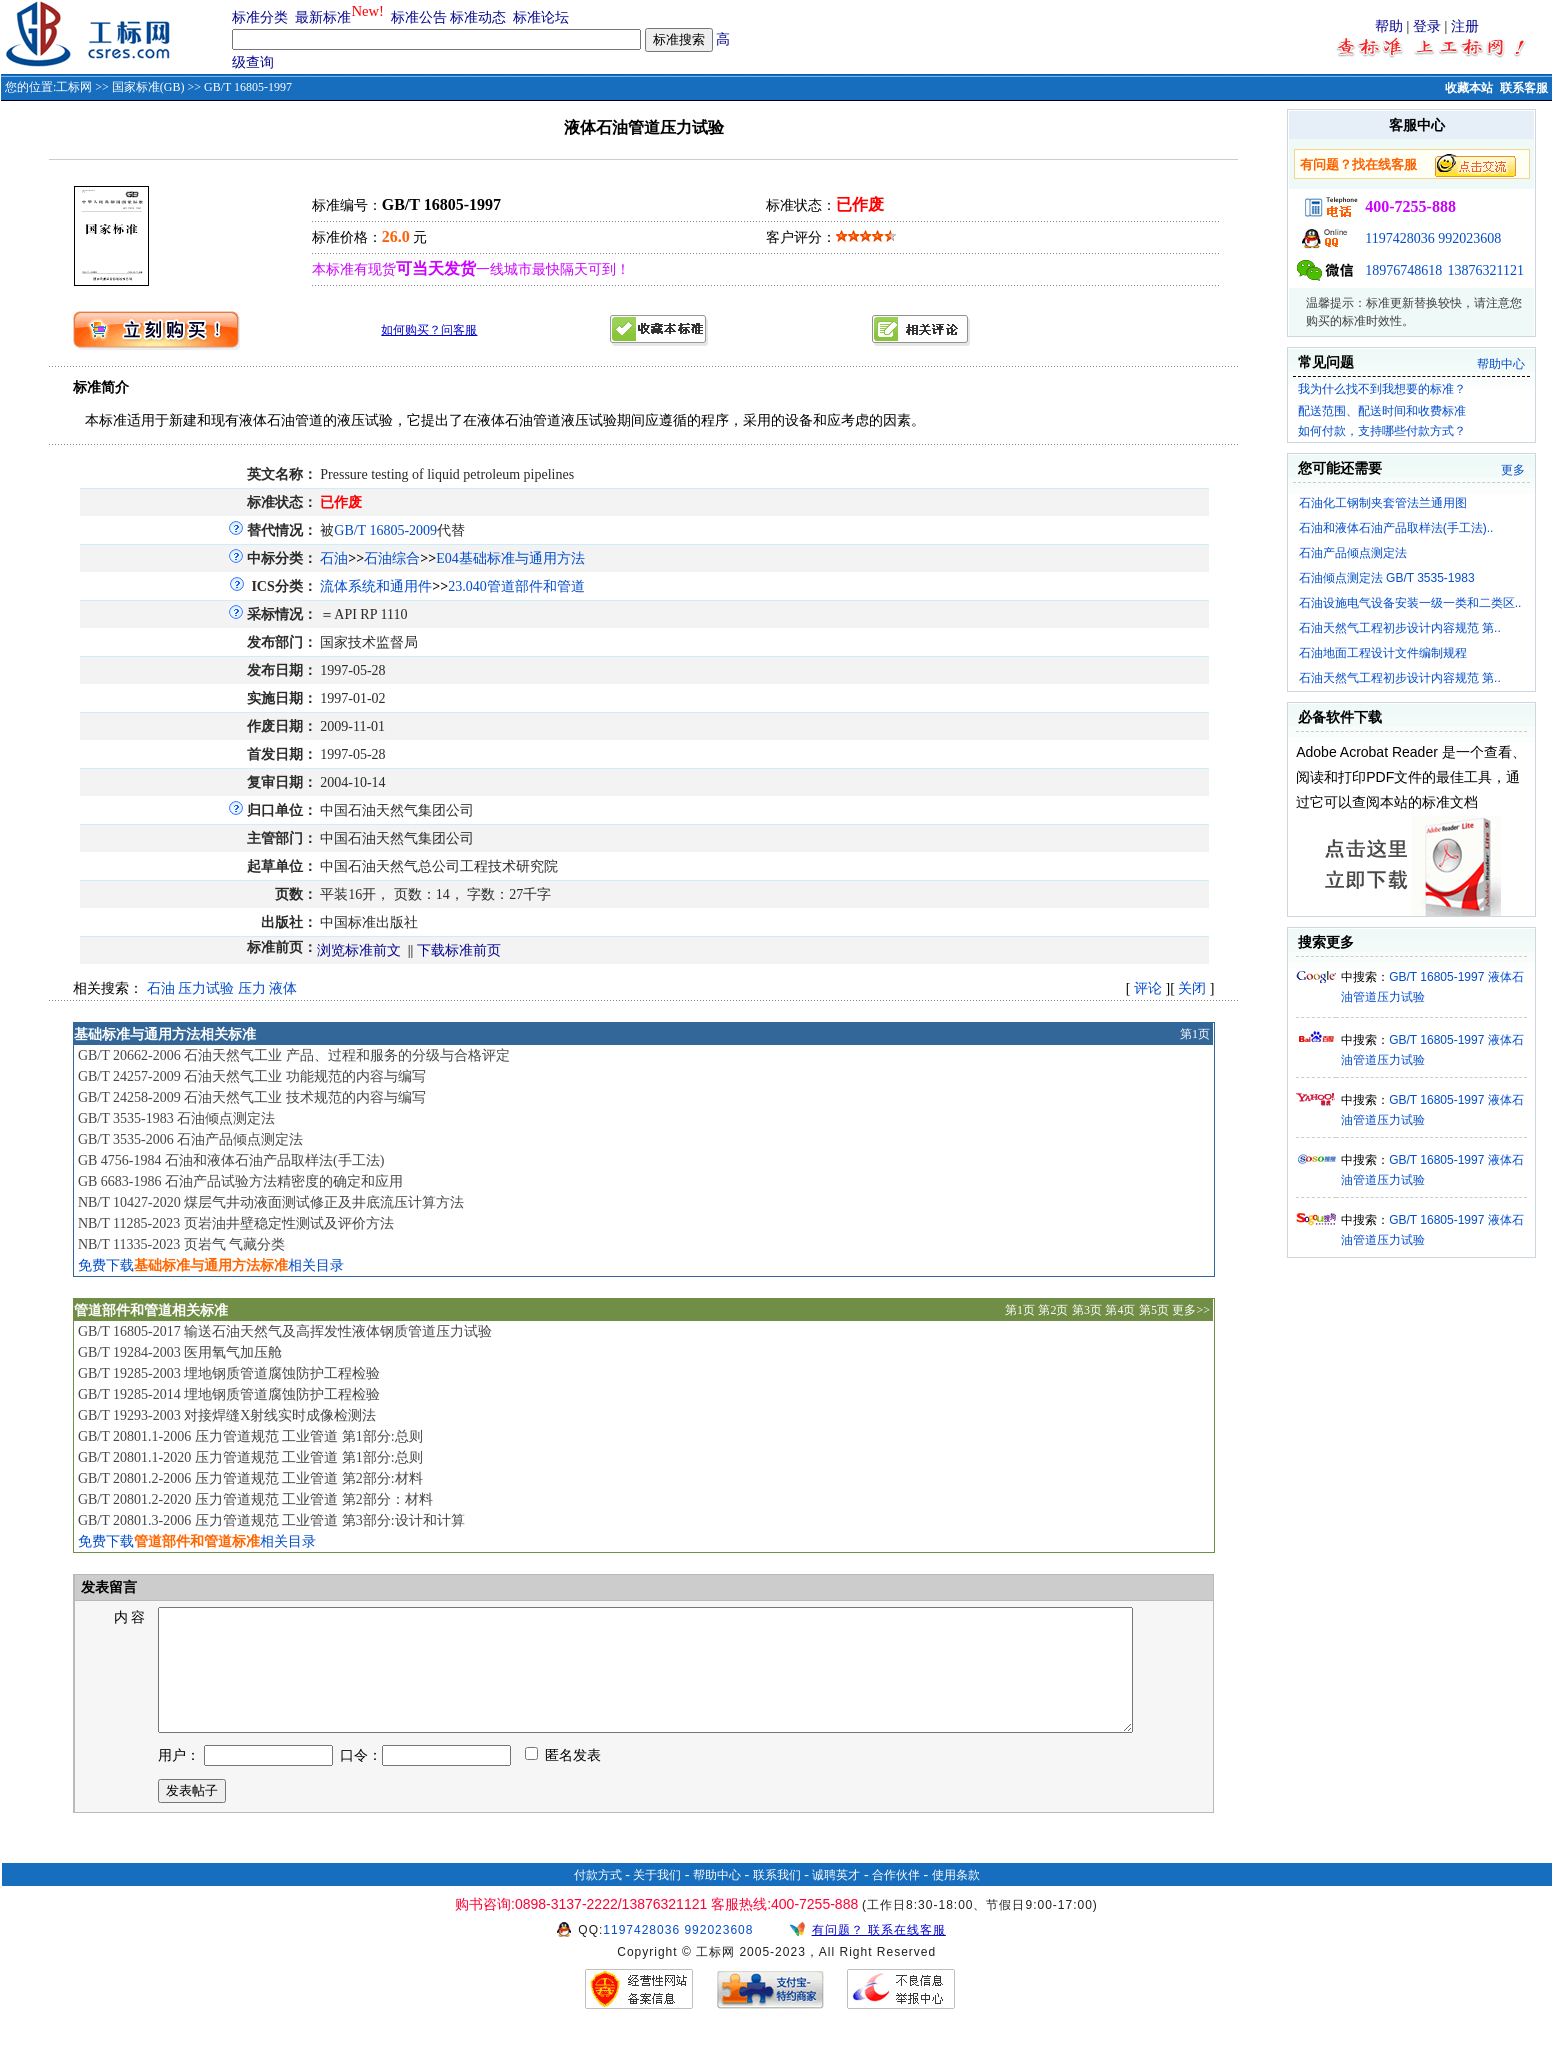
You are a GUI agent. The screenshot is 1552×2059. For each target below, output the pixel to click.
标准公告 (419, 17)
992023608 (1469, 238)
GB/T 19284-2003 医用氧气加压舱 (180, 1352)
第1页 (1195, 1034)
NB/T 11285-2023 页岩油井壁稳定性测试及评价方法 (236, 1223)
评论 (1148, 988)
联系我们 (777, 1899)
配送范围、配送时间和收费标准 (1382, 411)
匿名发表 (563, 1779)
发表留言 (107, 1587)
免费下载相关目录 (211, 1265)
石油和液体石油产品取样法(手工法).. (1396, 528)
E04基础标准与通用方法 (510, 558)
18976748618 (1403, 270)
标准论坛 (541, 17)
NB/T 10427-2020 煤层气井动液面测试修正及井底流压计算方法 (271, 1202)
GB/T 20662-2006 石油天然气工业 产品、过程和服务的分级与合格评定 (294, 1055)
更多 (1513, 470)
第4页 (1120, 1310)
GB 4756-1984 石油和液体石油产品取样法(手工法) (231, 1160)
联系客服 (1524, 88)
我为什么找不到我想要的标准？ (1382, 389)
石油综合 (392, 558)
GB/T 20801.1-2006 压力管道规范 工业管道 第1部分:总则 (250, 1436)
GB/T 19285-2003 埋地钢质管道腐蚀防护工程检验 (229, 1373)
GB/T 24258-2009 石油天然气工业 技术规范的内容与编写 (252, 1097)
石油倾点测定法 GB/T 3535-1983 (1387, 578)
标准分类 (260, 17)
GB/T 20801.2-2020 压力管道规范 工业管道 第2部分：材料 (255, 1499)
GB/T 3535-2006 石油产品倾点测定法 (190, 1139)
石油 (334, 558)
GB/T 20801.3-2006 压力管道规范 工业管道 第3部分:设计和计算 (271, 1520)
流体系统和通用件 (376, 586)
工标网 (74, 87)
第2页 (1053, 1310)
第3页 (1087, 1310)
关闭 (1192, 988)
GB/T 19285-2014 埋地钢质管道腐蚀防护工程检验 (229, 1394)
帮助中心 (1501, 364)
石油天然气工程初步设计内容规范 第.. (1400, 628)
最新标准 (323, 17)
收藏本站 (1469, 88)
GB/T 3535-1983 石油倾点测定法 (176, 1118)
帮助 (1389, 26)
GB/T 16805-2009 (385, 530)
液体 (283, 988)
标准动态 (478, 17)
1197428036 (1399, 238)
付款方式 (598, 1899)
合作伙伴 (896, 1899)
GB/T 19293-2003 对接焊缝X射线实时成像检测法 (227, 1415)
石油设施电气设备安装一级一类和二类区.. (1410, 603)
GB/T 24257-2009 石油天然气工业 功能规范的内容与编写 (252, 1076)
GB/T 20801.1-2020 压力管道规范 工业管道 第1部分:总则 (250, 1457)
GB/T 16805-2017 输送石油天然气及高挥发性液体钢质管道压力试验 (285, 1331)
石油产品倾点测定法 (1353, 553)
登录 (1427, 26)
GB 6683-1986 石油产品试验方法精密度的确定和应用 (240, 1181)
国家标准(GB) (148, 87)
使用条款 (956, 1899)
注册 (1465, 26)
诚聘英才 (836, 1899)
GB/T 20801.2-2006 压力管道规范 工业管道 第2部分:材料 (250, 1478)
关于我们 (657, 1899)
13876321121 (1486, 270)
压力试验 (206, 988)
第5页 (1154, 1310)
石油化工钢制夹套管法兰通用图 (1383, 503)
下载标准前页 (459, 950)
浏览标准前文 (359, 950)
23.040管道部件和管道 (516, 586)
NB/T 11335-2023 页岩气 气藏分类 (181, 1244)
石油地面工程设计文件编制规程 (1383, 653)
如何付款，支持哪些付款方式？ (1382, 431)
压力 (252, 988)
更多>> (1191, 1310)
